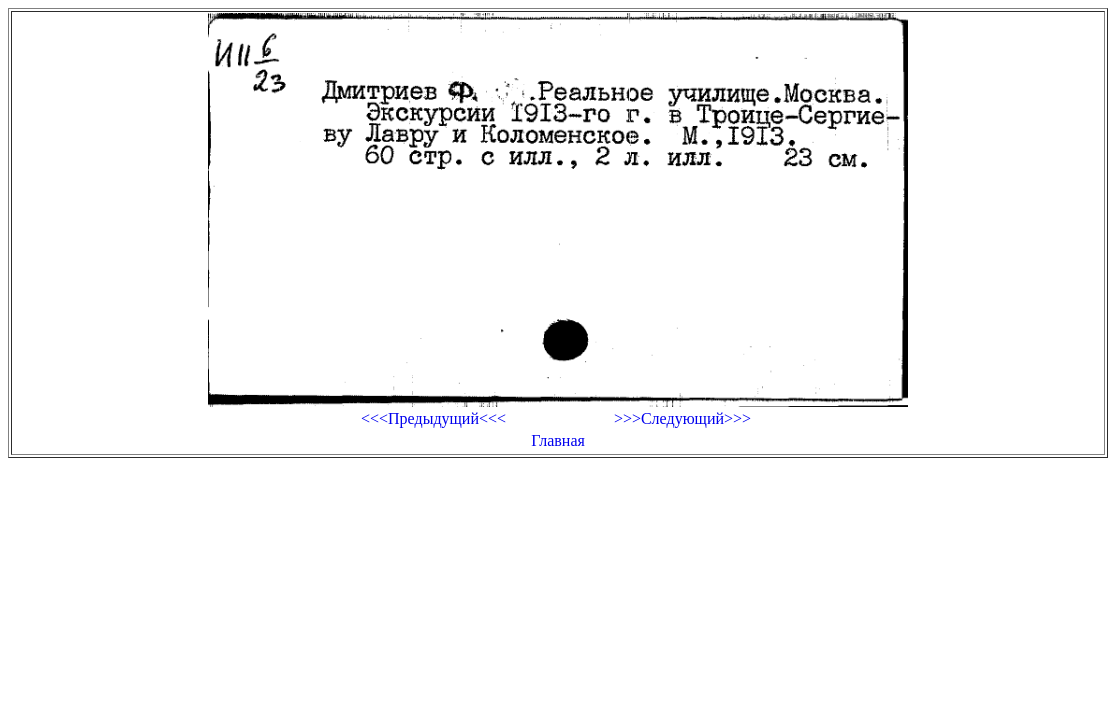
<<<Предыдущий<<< (433, 418)
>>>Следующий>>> (682, 418)
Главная (558, 440)
